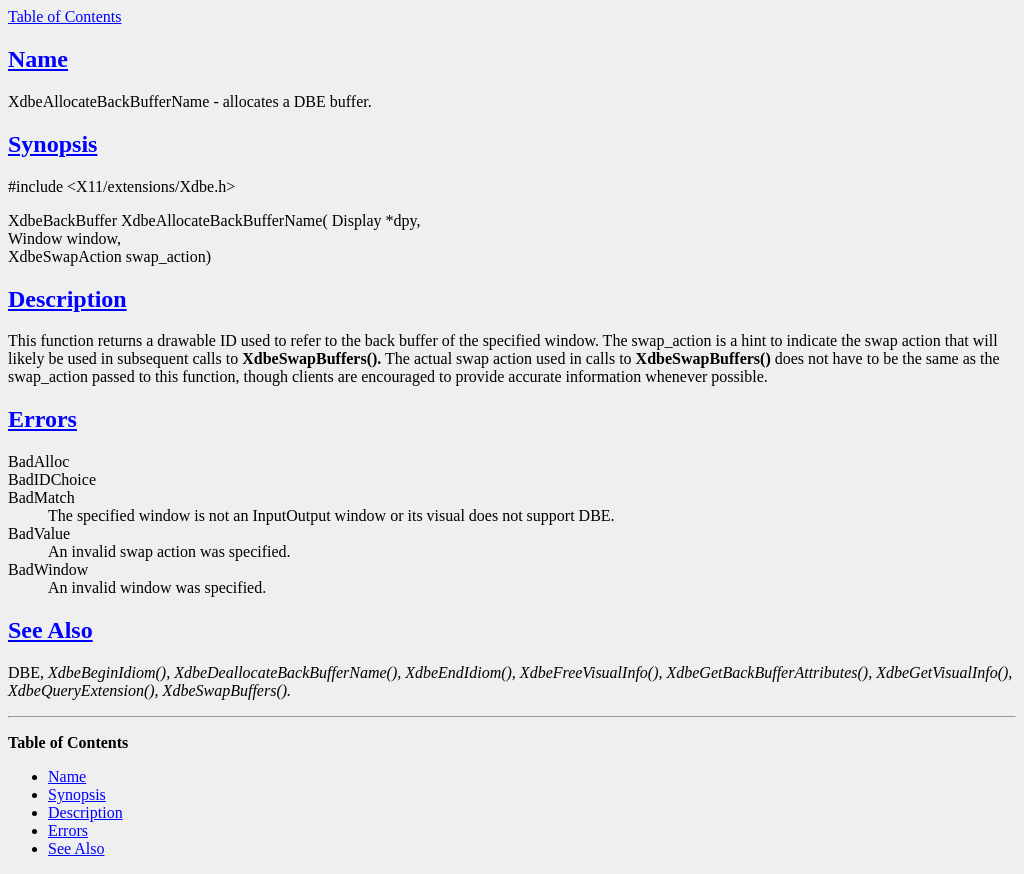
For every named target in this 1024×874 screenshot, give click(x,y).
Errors (42, 419)
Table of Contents (65, 16)
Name (38, 59)
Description (67, 299)
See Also (50, 630)
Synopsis (52, 144)
